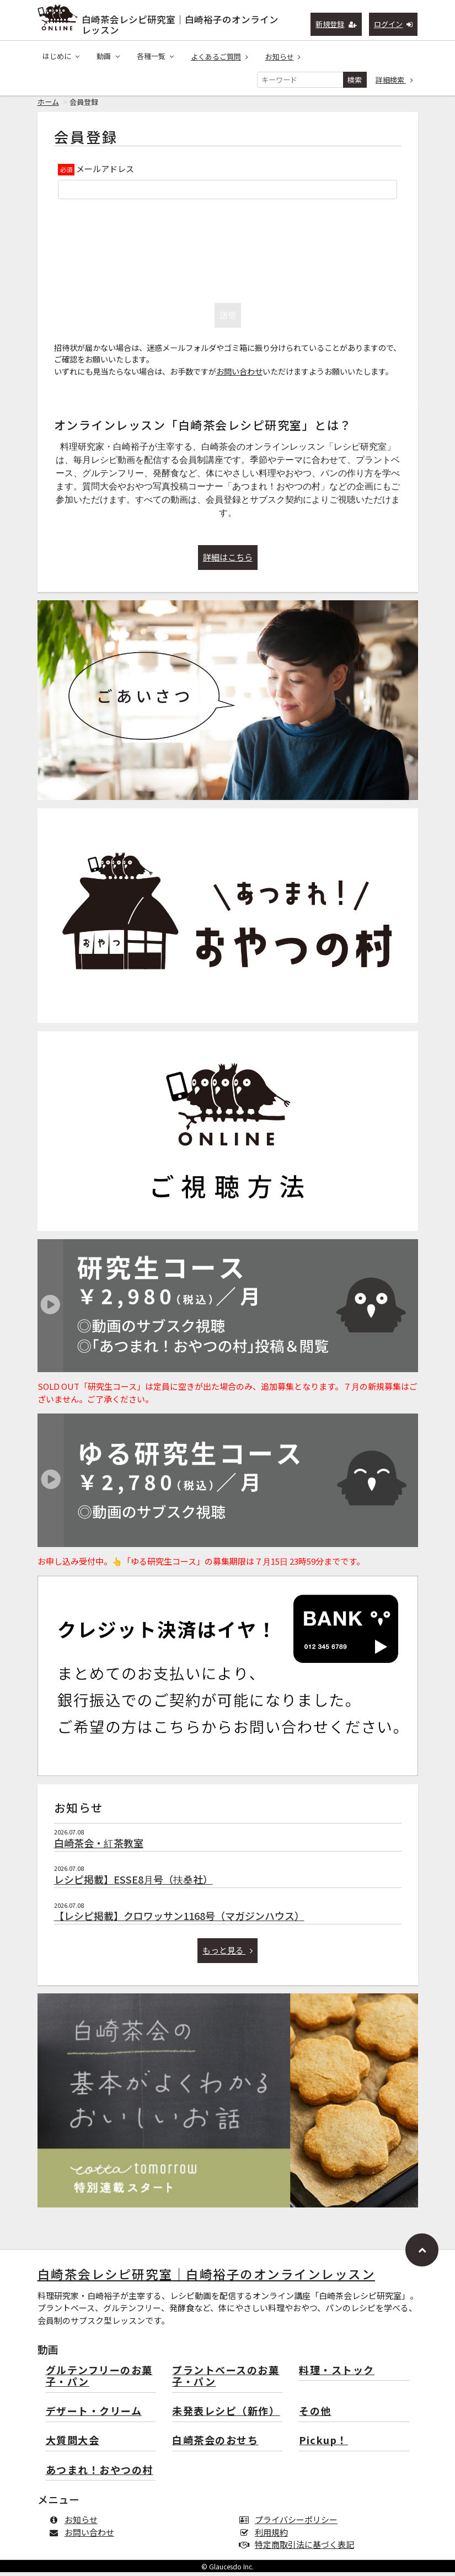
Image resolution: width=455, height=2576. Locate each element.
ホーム (48, 105)
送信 (228, 318)
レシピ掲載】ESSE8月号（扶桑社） (133, 1883)
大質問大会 (73, 2444)
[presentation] (228, 252)
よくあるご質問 (219, 56)
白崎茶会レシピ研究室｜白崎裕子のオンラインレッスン (180, 22)
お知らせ (283, 56)
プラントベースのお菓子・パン (225, 2380)
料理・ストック (336, 2374)
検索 (354, 79)
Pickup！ (323, 2444)
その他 (315, 2415)
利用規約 (266, 2536)
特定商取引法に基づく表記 (299, 2548)
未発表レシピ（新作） (226, 2415)
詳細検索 (394, 79)
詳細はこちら (228, 561)
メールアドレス (105, 172)
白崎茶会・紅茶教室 (98, 1846)
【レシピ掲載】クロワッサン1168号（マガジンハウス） (179, 1919)
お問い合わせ (239, 375)
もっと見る (227, 1954)
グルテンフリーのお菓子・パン (99, 2380)
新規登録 (336, 24)
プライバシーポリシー (291, 2523)
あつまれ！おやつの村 (99, 2474)
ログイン (393, 24)
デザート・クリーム (94, 2415)
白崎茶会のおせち (215, 2444)
